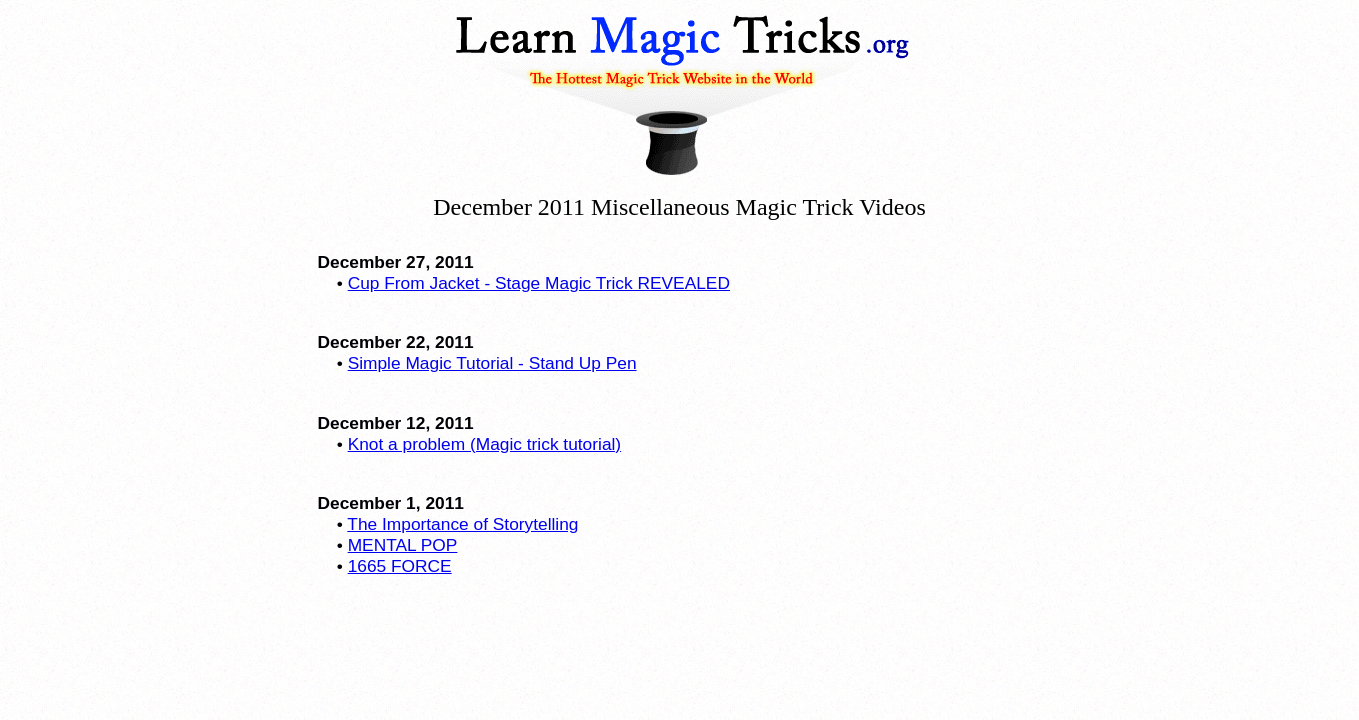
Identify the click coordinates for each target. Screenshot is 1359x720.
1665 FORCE (400, 566)
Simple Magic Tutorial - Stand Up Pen (492, 363)
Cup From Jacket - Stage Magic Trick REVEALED (539, 283)
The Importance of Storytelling (462, 524)
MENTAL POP (403, 545)
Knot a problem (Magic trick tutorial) (485, 444)
